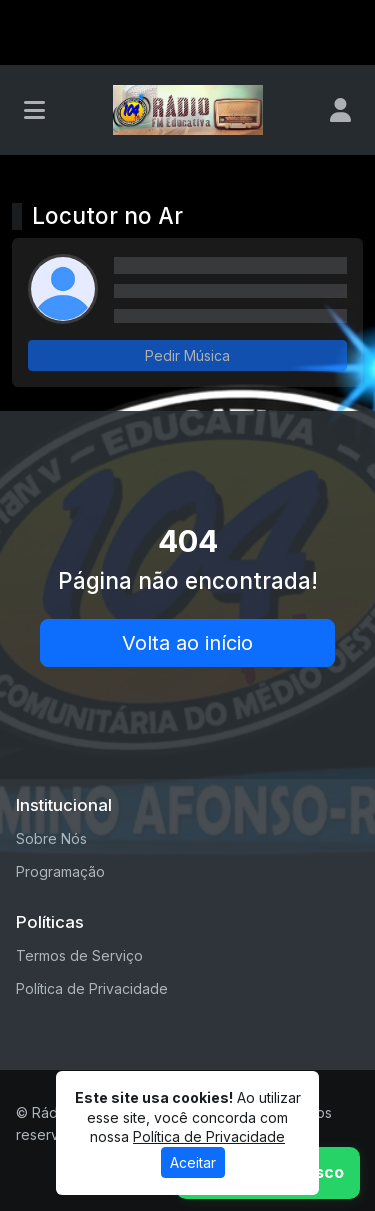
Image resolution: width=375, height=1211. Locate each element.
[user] (340, 110)
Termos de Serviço (79, 955)
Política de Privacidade (92, 988)
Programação (60, 871)
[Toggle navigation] (34, 110)
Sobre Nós (51, 838)
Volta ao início (187, 643)
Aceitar (193, 1162)
